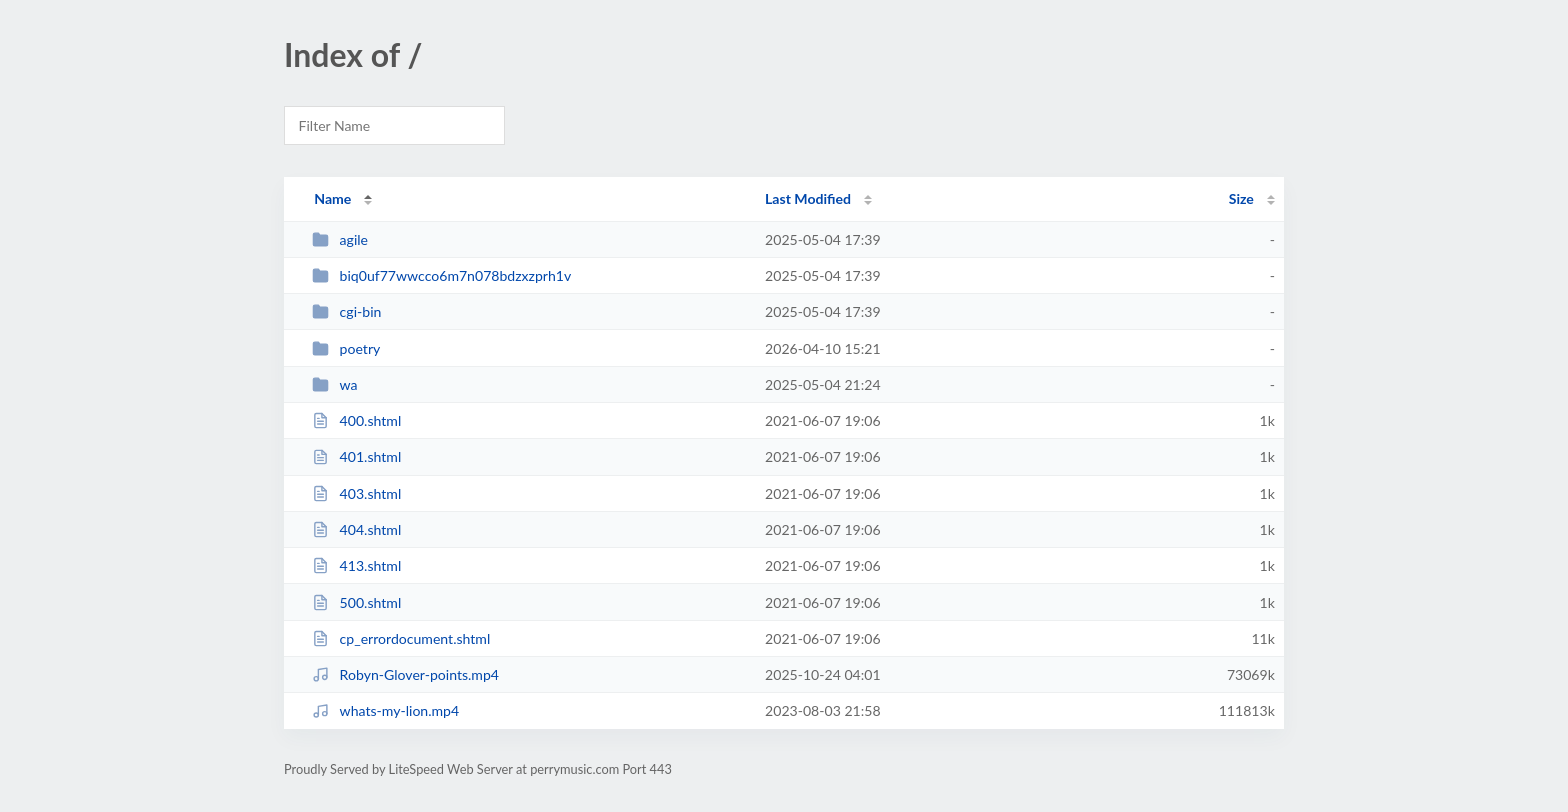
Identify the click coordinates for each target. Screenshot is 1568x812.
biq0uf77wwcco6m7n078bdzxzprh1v (441, 275)
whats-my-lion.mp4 (385, 710)
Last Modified (808, 198)
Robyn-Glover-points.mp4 (405, 674)
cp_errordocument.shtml (401, 638)
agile (340, 239)
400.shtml (356, 420)
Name (332, 198)
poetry (346, 348)
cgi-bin (346, 311)
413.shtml (356, 565)
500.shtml (356, 602)
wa (334, 384)
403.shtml (356, 493)
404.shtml (356, 529)
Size (1241, 198)
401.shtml (356, 456)
